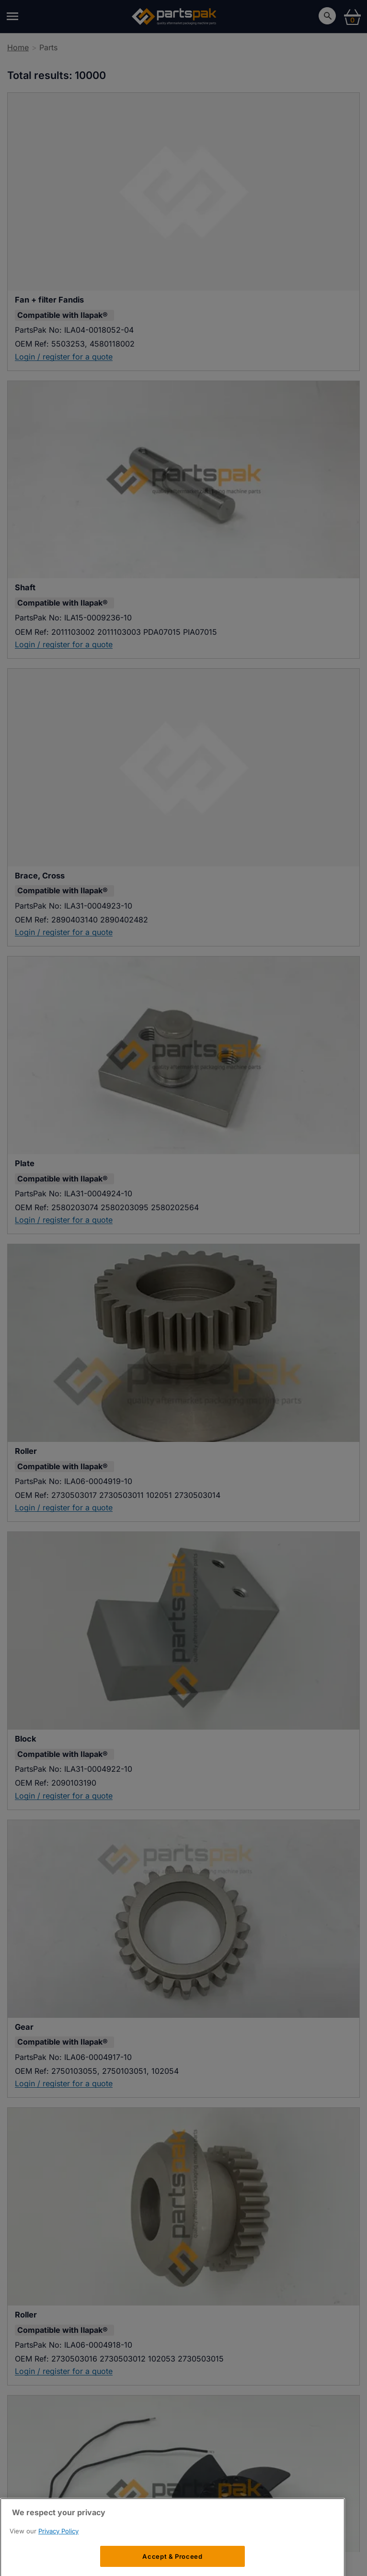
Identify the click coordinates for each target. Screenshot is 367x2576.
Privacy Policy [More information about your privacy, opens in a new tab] (58, 2555)
